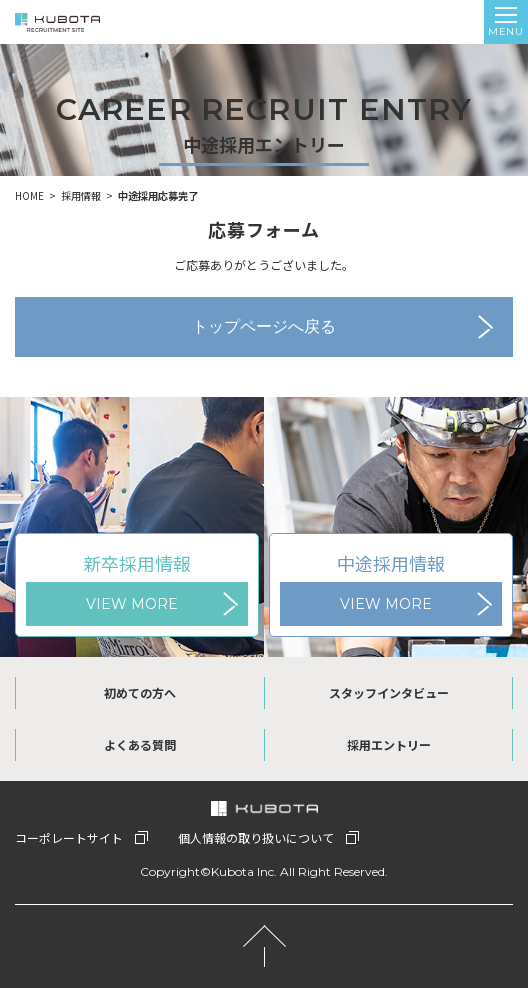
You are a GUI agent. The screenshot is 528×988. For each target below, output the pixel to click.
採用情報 (81, 195)
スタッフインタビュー (389, 692)
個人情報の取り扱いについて (256, 837)
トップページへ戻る (264, 326)
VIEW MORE (132, 604)
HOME (29, 195)
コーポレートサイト (69, 837)
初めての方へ (140, 692)
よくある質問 (140, 744)
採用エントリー (389, 744)
